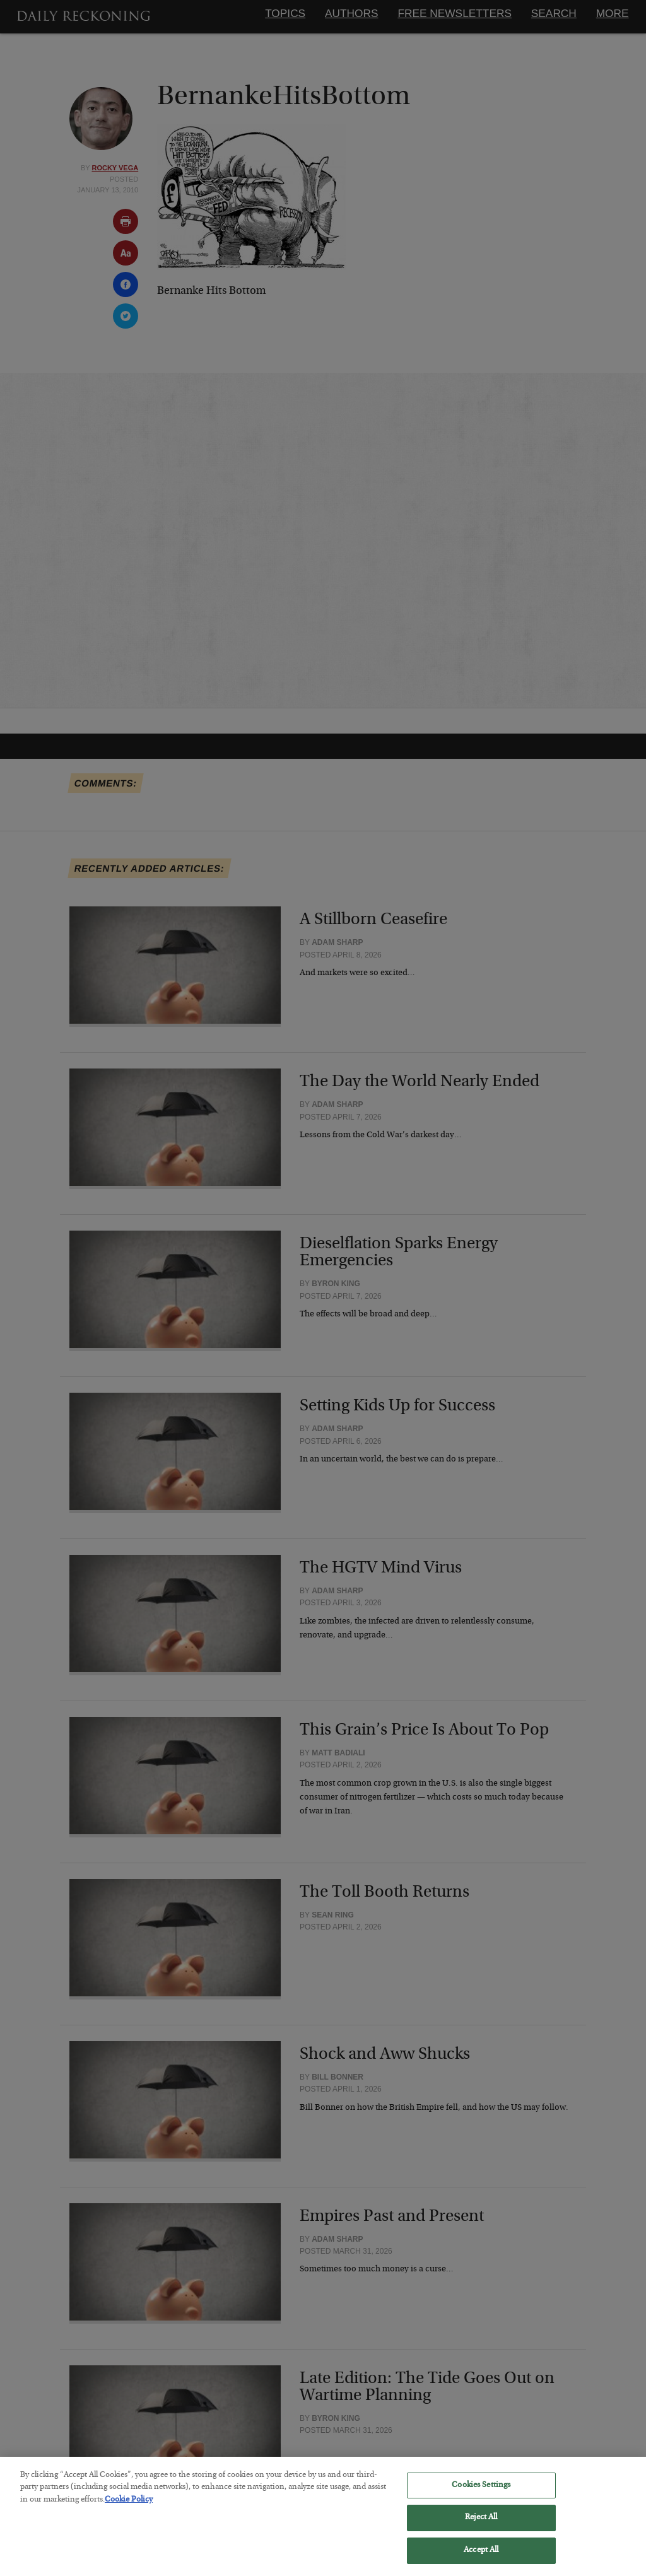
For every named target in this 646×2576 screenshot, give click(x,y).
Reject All (481, 2526)
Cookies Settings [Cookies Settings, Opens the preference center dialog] (481, 2494)
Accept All (481, 2559)
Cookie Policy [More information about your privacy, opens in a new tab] (129, 2508)
